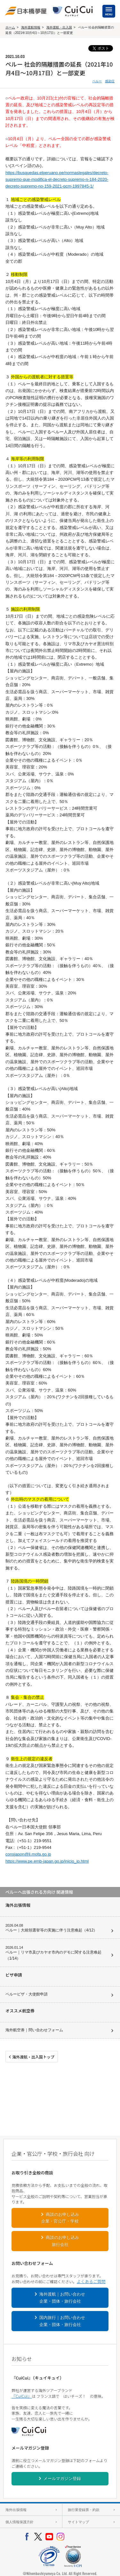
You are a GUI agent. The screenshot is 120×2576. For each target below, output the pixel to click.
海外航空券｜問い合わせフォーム (34, 2030)
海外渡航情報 (30, 27)
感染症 (110, 81)
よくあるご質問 (91, 2281)
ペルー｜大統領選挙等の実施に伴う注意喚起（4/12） (51, 1930)
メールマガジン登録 (62, 2478)
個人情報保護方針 (19, 2522)
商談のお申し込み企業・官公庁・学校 (60, 2218)
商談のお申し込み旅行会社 (62, 2241)
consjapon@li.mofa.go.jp (28, 1854)
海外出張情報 (16, 2510)
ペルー (97, 81)
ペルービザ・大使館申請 (26, 1994)
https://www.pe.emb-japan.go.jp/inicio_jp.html (47, 1861)
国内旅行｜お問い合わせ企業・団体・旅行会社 (62, 2321)
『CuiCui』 (22, 2396)
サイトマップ (78, 2522)
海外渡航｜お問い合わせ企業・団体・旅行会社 (62, 2297)
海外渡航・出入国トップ (33, 2056)
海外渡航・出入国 (59, 27)
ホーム (10, 27)
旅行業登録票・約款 (84, 2510)
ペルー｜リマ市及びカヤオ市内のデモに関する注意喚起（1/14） (53, 1955)
